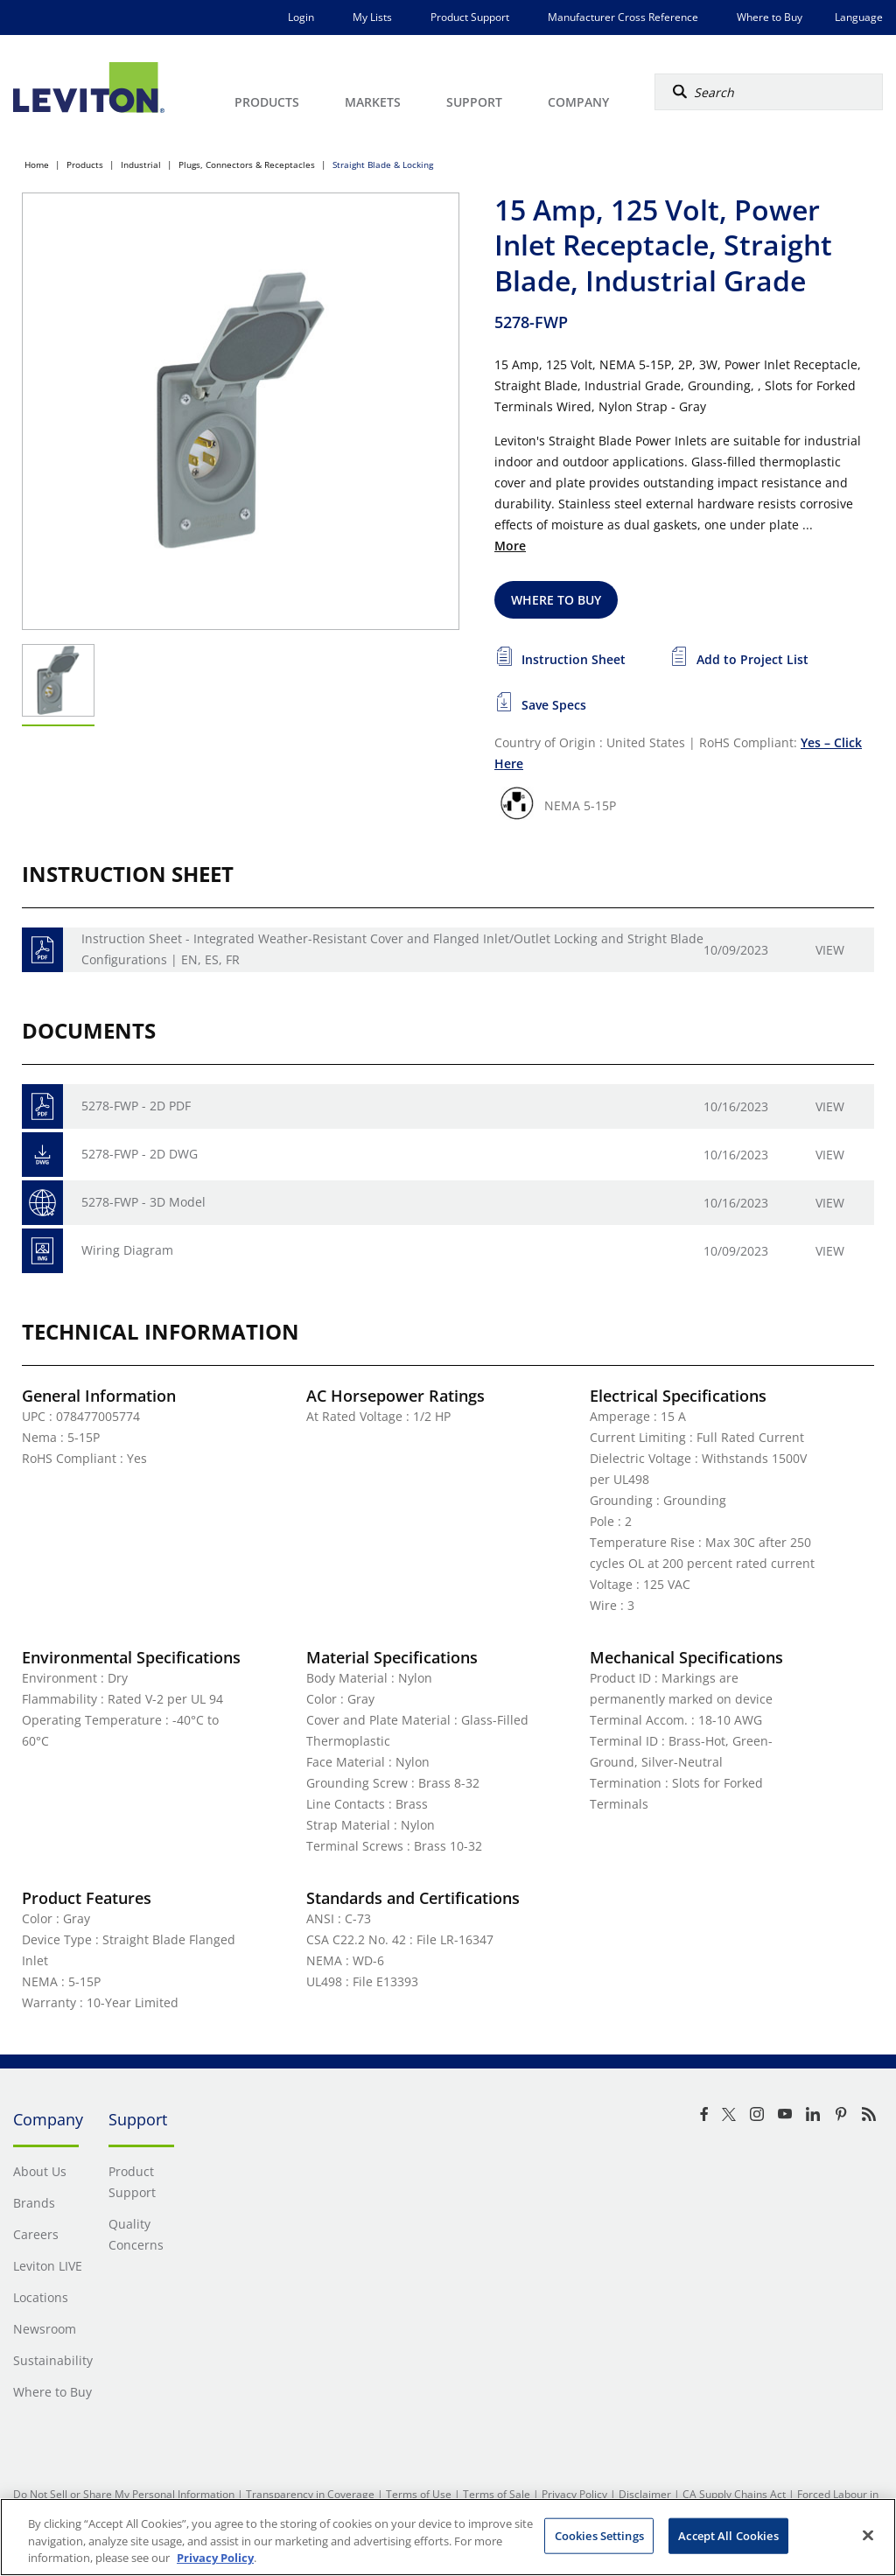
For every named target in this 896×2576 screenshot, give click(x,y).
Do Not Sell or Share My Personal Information (123, 2494)
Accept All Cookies (728, 2535)
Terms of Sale (496, 2494)
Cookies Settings (599, 2535)
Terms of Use (419, 2494)
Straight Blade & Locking (382, 164)
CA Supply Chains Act (734, 2494)
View (830, 950)
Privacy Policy (574, 2494)
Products (84, 164)
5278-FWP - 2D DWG (139, 1153)
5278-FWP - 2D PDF (136, 1105)
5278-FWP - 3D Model (143, 1202)
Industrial (141, 164)
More (510, 545)
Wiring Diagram (127, 1250)
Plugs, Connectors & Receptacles (246, 164)
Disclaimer (645, 2494)
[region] (448, 2537)
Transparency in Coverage (310, 2494)
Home (36, 164)
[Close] (868, 2535)
